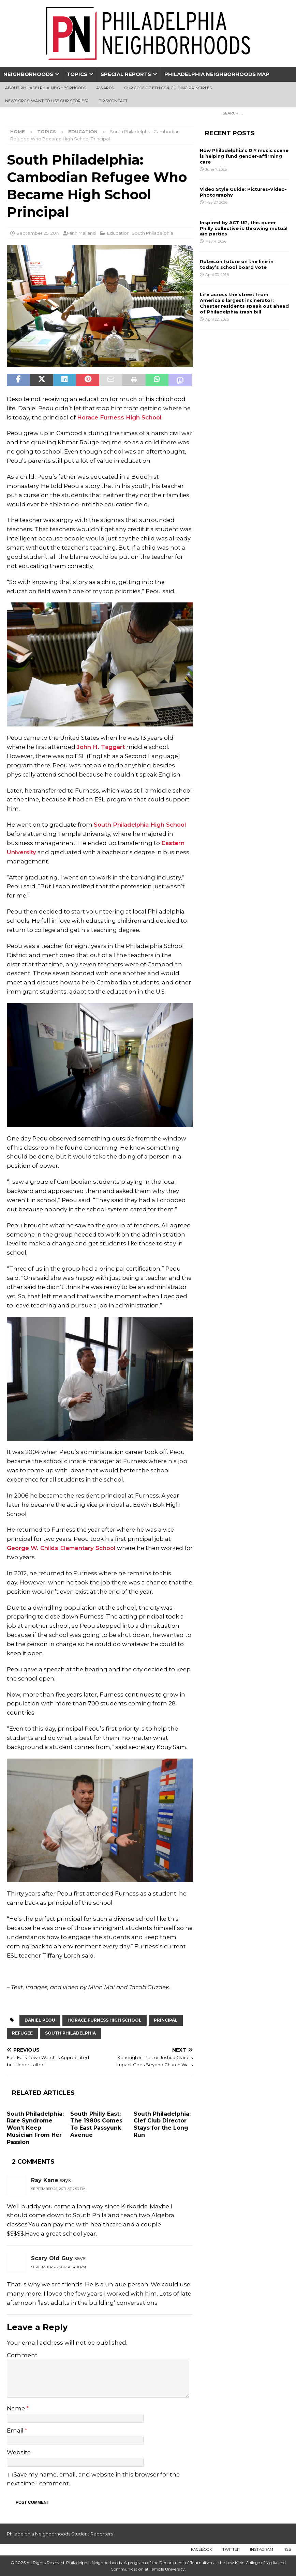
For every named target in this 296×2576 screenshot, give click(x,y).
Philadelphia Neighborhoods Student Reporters (60, 2533)
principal (166, 2020)
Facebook (201, 2549)
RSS (287, 2549)
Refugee (22, 2033)
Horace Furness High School (119, 417)
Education (118, 233)
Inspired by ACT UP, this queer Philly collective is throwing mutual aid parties (243, 228)
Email (16, 2430)
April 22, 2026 (217, 319)
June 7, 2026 (216, 169)
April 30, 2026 (217, 274)
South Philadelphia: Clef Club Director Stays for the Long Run (162, 2124)
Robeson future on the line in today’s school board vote (236, 264)
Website (19, 2452)
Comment (22, 2355)
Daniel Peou (40, 2020)
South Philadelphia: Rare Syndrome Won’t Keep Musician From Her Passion (35, 2128)
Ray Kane (44, 2180)
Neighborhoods (28, 74)
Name (16, 2408)
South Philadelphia (152, 233)
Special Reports (126, 74)
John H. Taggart (101, 746)
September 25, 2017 (38, 233)
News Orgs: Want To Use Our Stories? (47, 100)
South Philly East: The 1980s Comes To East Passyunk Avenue (96, 2124)
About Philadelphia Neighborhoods (45, 88)
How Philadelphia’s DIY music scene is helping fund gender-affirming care (244, 156)
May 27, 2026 (216, 202)
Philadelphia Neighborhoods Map (216, 74)
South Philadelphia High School (140, 824)
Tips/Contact (113, 100)
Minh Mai (76, 233)
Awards (105, 88)
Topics (76, 74)
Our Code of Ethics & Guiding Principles (168, 88)
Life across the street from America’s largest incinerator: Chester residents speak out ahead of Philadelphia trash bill (244, 303)
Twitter (231, 2549)
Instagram (261, 2549)
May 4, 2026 (215, 241)
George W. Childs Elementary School (62, 1548)
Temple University (167, 2569)
